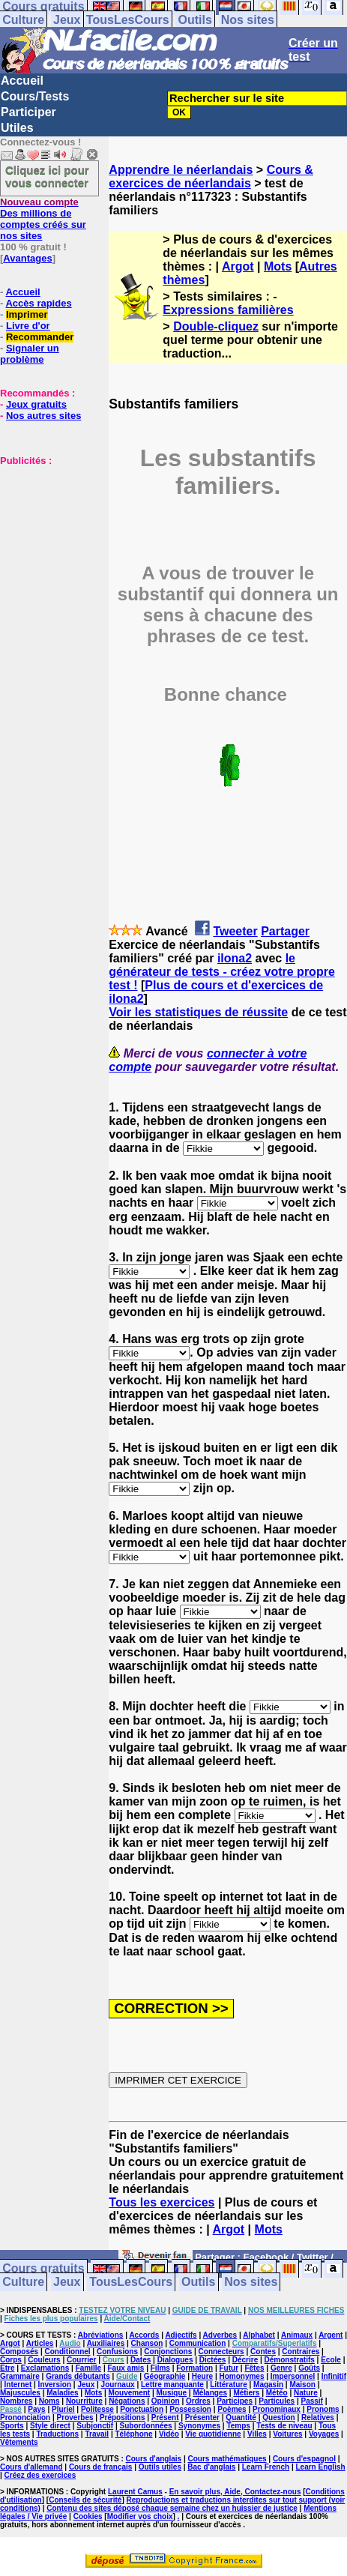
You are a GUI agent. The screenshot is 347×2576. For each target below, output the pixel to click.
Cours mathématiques (227, 2459)
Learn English (320, 2467)
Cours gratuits (43, 2269)
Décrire (245, 2360)
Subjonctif (94, 2426)
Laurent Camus (135, 2492)
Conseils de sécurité (85, 2500)
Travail (97, 2434)
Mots (278, 266)
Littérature (228, 2384)
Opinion (165, 2401)
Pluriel (63, 2409)
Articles (40, 2343)
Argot (238, 266)
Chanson (147, 2343)
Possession (190, 2409)
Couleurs (44, 2360)
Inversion (54, 2384)
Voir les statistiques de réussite (198, 1012)
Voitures (287, 2434)
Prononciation (25, 2417)
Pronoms (323, 2409)
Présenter (202, 2417)
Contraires (300, 2351)
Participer (28, 112)
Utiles (17, 127)
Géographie (165, 2376)
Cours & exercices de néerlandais (211, 176)
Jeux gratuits (36, 404)
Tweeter (235, 931)
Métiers (246, 2393)
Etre (7, 2368)
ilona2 (234, 958)
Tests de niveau (284, 2426)
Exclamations (45, 2368)
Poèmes (231, 2409)
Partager (285, 931)
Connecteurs (221, 2351)
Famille (88, 2368)
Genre (281, 2368)
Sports (12, 2426)
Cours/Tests (35, 96)
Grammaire (20, 2376)
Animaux (297, 2335)
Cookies (88, 2516)
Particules (277, 2401)
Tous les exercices (161, 2202)
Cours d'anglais (154, 2459)
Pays (36, 2409)
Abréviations (101, 2335)
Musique (172, 2393)
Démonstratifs (290, 2360)
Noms (49, 2401)
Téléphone (134, 2434)
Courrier (81, 2360)
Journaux (118, 2384)
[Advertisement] (45, 541)
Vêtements (19, 2442)
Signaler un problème (29, 354)
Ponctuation (141, 2409)
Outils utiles (160, 2467)
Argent (331, 2335)
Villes (257, 2434)
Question (278, 2417)
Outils (195, 19)
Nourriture (84, 2401)
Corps (11, 2360)
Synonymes (199, 2426)
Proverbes (75, 2417)
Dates (140, 2360)
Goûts (309, 2368)
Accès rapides (38, 303)
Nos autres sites (43, 415)
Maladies (62, 2393)
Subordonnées (146, 2426)
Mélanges (210, 2393)
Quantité (241, 2417)
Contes (263, 2351)
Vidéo (169, 2434)
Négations (127, 2401)
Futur (229, 2368)
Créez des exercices (40, 2475)
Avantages (27, 258)
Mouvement (130, 2393)
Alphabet (259, 2335)
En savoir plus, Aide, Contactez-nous (235, 2492)
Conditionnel (67, 2351)
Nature (306, 2393)
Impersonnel (293, 2376)
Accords (144, 2335)
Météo (277, 2393)
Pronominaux (277, 2409)
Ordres (198, 2401)
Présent (165, 2417)
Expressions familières (228, 310)
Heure (202, 2376)
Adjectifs (180, 2335)
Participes (235, 2401)
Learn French (265, 2467)
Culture (23, 19)
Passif (311, 2401)
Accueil (22, 80)
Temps (238, 2426)
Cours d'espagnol (304, 2459)
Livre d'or (28, 325)
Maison (302, 2384)
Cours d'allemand (31, 2467)
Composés (19, 2351)
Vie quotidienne (213, 2434)
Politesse (97, 2409)
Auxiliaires (106, 2343)
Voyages (324, 2434)
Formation (194, 2368)
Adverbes (220, 2335)
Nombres (16, 2401)
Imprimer (27, 314)
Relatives (317, 2417)
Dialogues (175, 2360)
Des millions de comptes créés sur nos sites (43, 218)
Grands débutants (78, 2376)
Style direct (50, 2426)
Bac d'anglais (211, 2467)
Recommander (39, 337)
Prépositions (122, 2417)
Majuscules (20, 2393)
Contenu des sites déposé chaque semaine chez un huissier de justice (172, 2508)
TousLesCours (127, 19)
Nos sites (247, 19)
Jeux (66, 19)
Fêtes (254, 2368)
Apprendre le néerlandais (181, 169)
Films (160, 2368)
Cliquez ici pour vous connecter (47, 176)
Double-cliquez (216, 326)
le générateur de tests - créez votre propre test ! (221, 972)
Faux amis (125, 2368)
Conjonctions (168, 2351)
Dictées (212, 2360)
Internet (18, 2384)
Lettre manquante (172, 2384)
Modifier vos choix (140, 2516)
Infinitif (334, 2376)
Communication (197, 2343)
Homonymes (241, 2376)
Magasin (268, 2384)
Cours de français (100, 2467)
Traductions (57, 2434)
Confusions (117, 2351)
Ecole (331, 2360)
